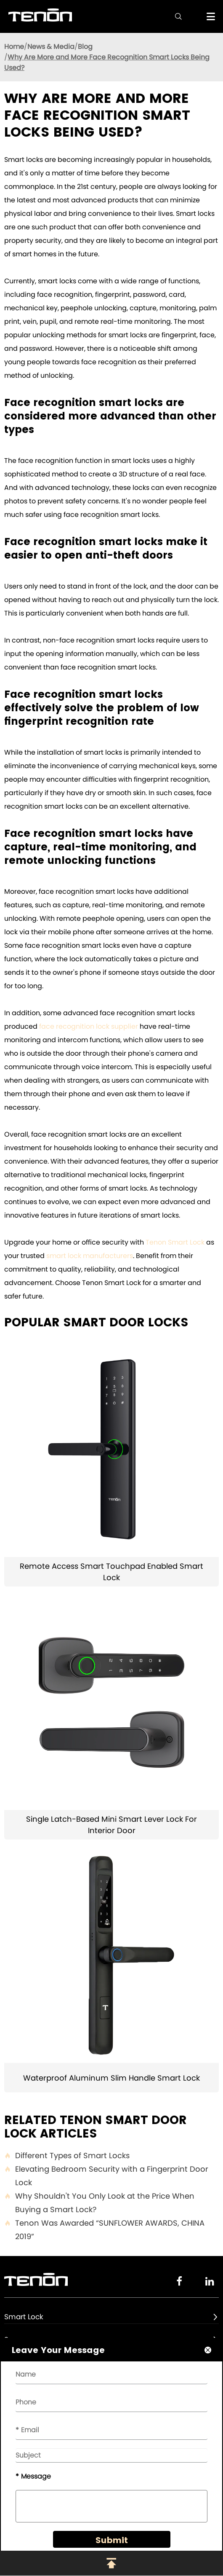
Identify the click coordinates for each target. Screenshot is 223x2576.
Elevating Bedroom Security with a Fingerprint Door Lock (106, 2175)
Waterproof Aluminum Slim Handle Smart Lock (111, 2078)
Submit (112, 2540)
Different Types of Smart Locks (67, 2155)
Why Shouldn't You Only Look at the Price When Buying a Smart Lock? (99, 2202)
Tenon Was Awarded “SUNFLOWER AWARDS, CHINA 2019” (104, 2229)
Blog (85, 46)
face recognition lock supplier (88, 1026)
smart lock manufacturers (89, 1256)
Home (14, 46)
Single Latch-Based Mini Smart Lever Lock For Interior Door (111, 1825)
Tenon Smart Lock (175, 1242)
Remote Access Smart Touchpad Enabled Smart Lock (111, 1572)
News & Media (50, 46)
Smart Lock (23, 2317)
